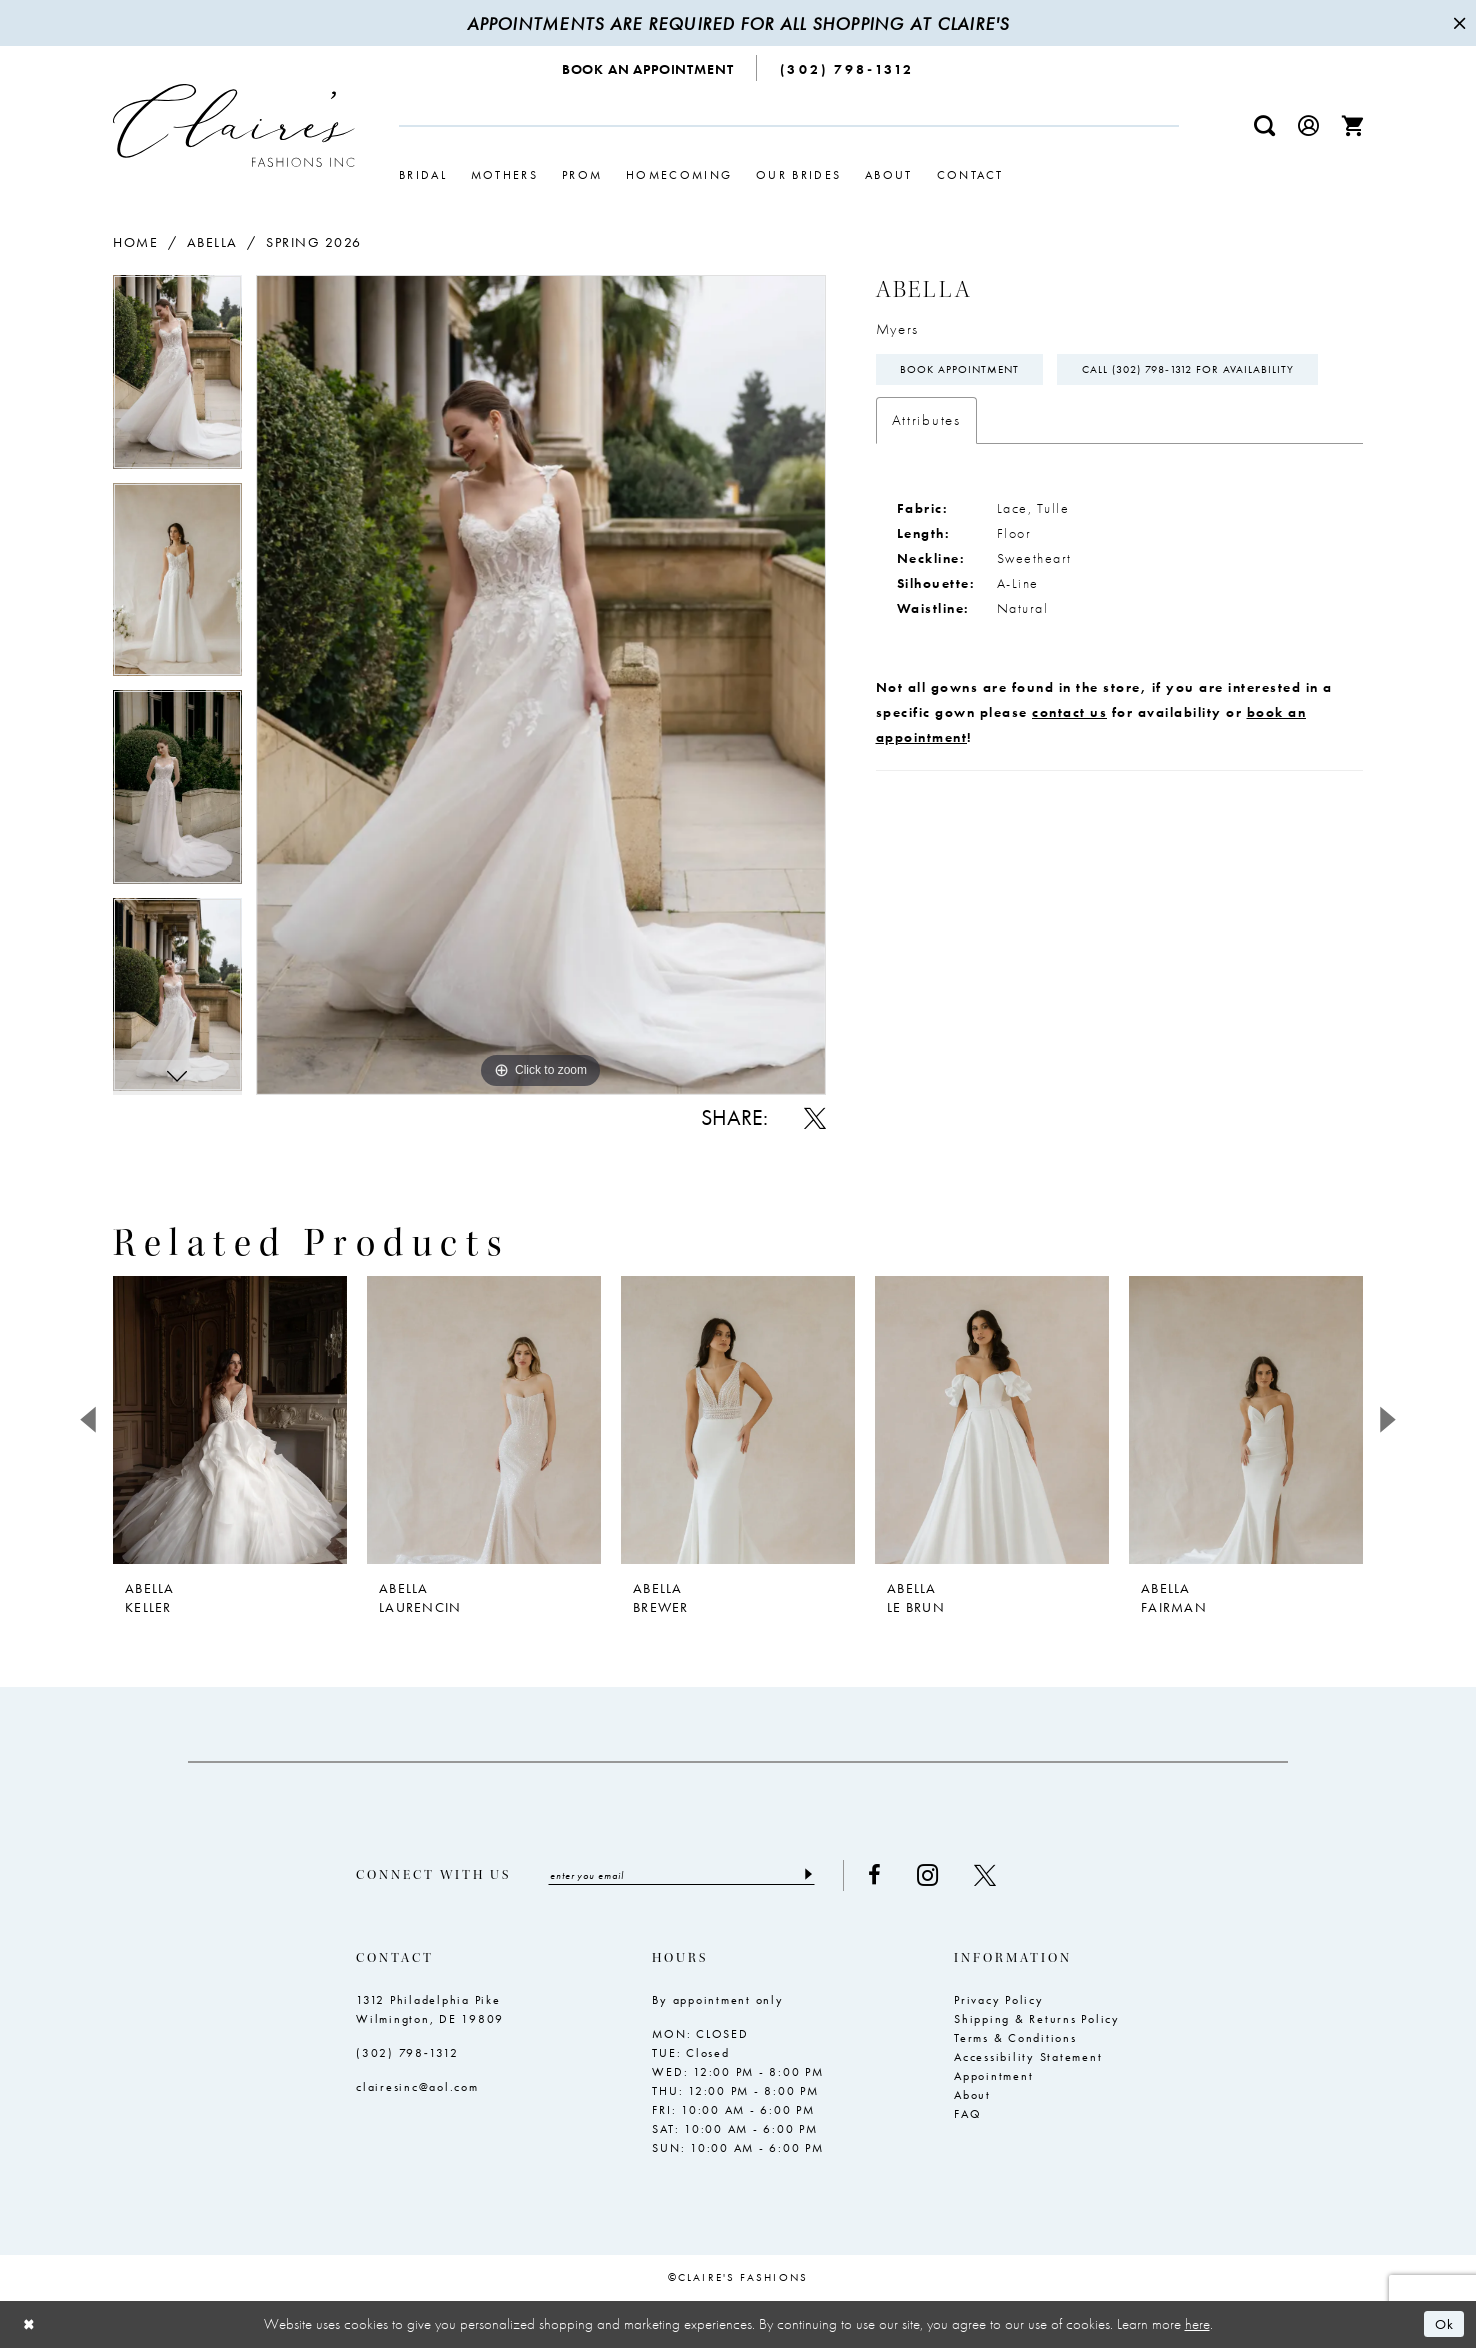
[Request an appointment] (648, 68)
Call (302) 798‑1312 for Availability (1017, 419)
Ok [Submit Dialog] (1443, 2325)
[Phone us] (847, 68)
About (972, 2096)
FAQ (967, 2115)
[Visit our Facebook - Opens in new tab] (890, 1876)
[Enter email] (689, 1876)
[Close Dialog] (30, 2325)
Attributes (926, 470)
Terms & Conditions (1015, 2039)
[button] (1309, 125)
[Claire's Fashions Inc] (234, 125)
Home (135, 242)
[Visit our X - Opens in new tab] (1001, 1876)
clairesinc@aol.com (417, 2088)
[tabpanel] (177, 379)
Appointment (993, 2077)
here (1197, 2325)
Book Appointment (965, 371)
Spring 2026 (314, 242)
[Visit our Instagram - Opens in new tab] (943, 1875)
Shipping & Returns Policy (1037, 2020)
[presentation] (230, 1420)
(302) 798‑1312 (407, 2054)
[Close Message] (1458, 23)
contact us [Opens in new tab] (1069, 762)
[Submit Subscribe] (822, 1876)
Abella (212, 242)
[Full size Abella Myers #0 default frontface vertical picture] (541, 684)
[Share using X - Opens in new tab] (815, 1118)
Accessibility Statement (1028, 2058)
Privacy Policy (999, 2001)
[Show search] (1265, 125)
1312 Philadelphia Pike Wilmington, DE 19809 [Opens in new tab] (430, 2010)
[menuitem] (648, 68)
